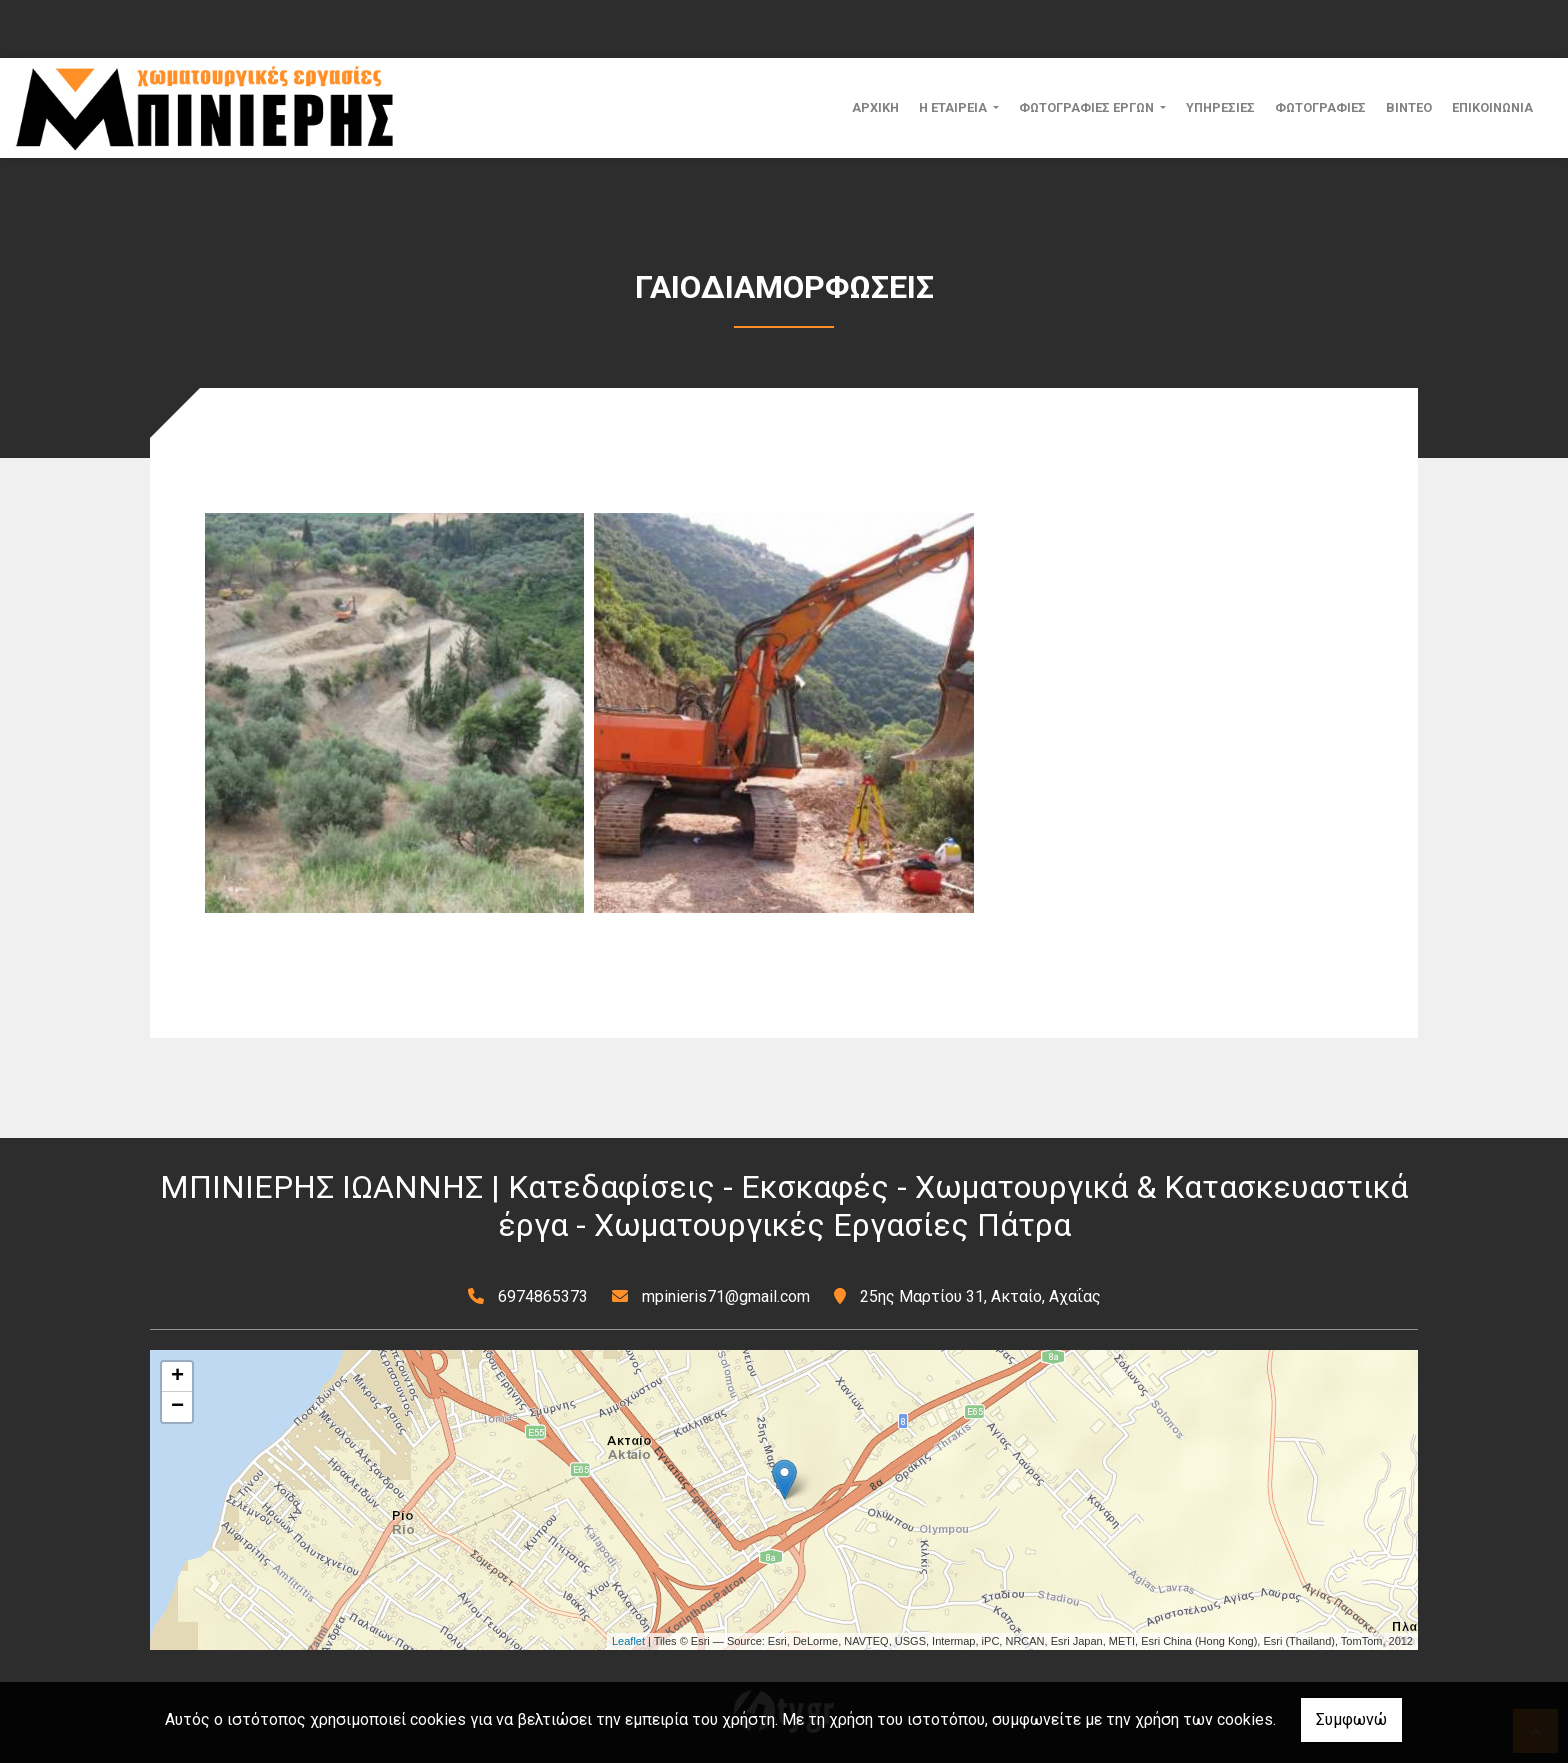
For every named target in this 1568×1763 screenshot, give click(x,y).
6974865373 (543, 1296)
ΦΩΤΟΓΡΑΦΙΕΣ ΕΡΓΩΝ (1088, 107)
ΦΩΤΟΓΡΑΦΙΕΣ (1320, 107)
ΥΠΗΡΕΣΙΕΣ (1220, 107)
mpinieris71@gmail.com (726, 1296)
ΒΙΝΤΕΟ (1409, 107)
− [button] (177, 1407)
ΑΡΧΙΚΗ (875, 107)
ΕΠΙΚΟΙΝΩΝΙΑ (1492, 107)
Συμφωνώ (1351, 1719)
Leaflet (628, 1641)
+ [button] (177, 1377)
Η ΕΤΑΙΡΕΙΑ (954, 107)
